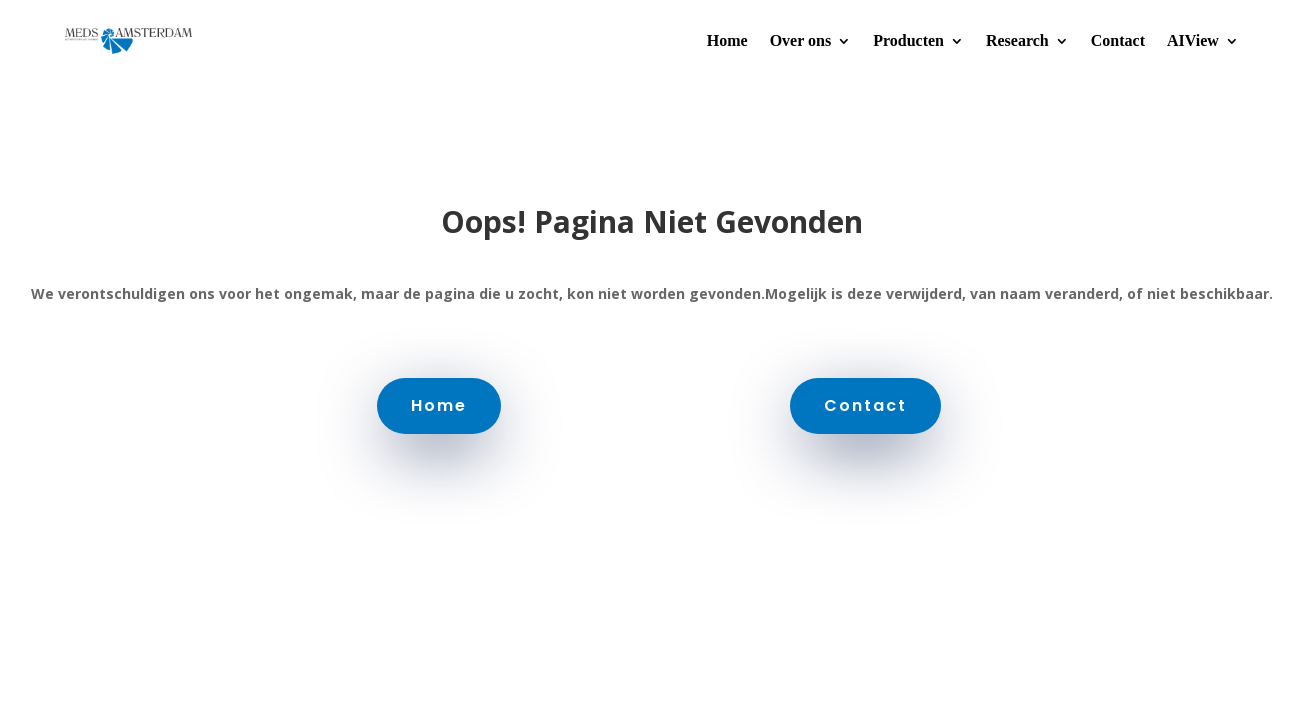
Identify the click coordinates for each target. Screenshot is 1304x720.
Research (1017, 40)
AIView (1193, 40)
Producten (908, 40)
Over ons (800, 40)
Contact (1118, 40)
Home (727, 40)
